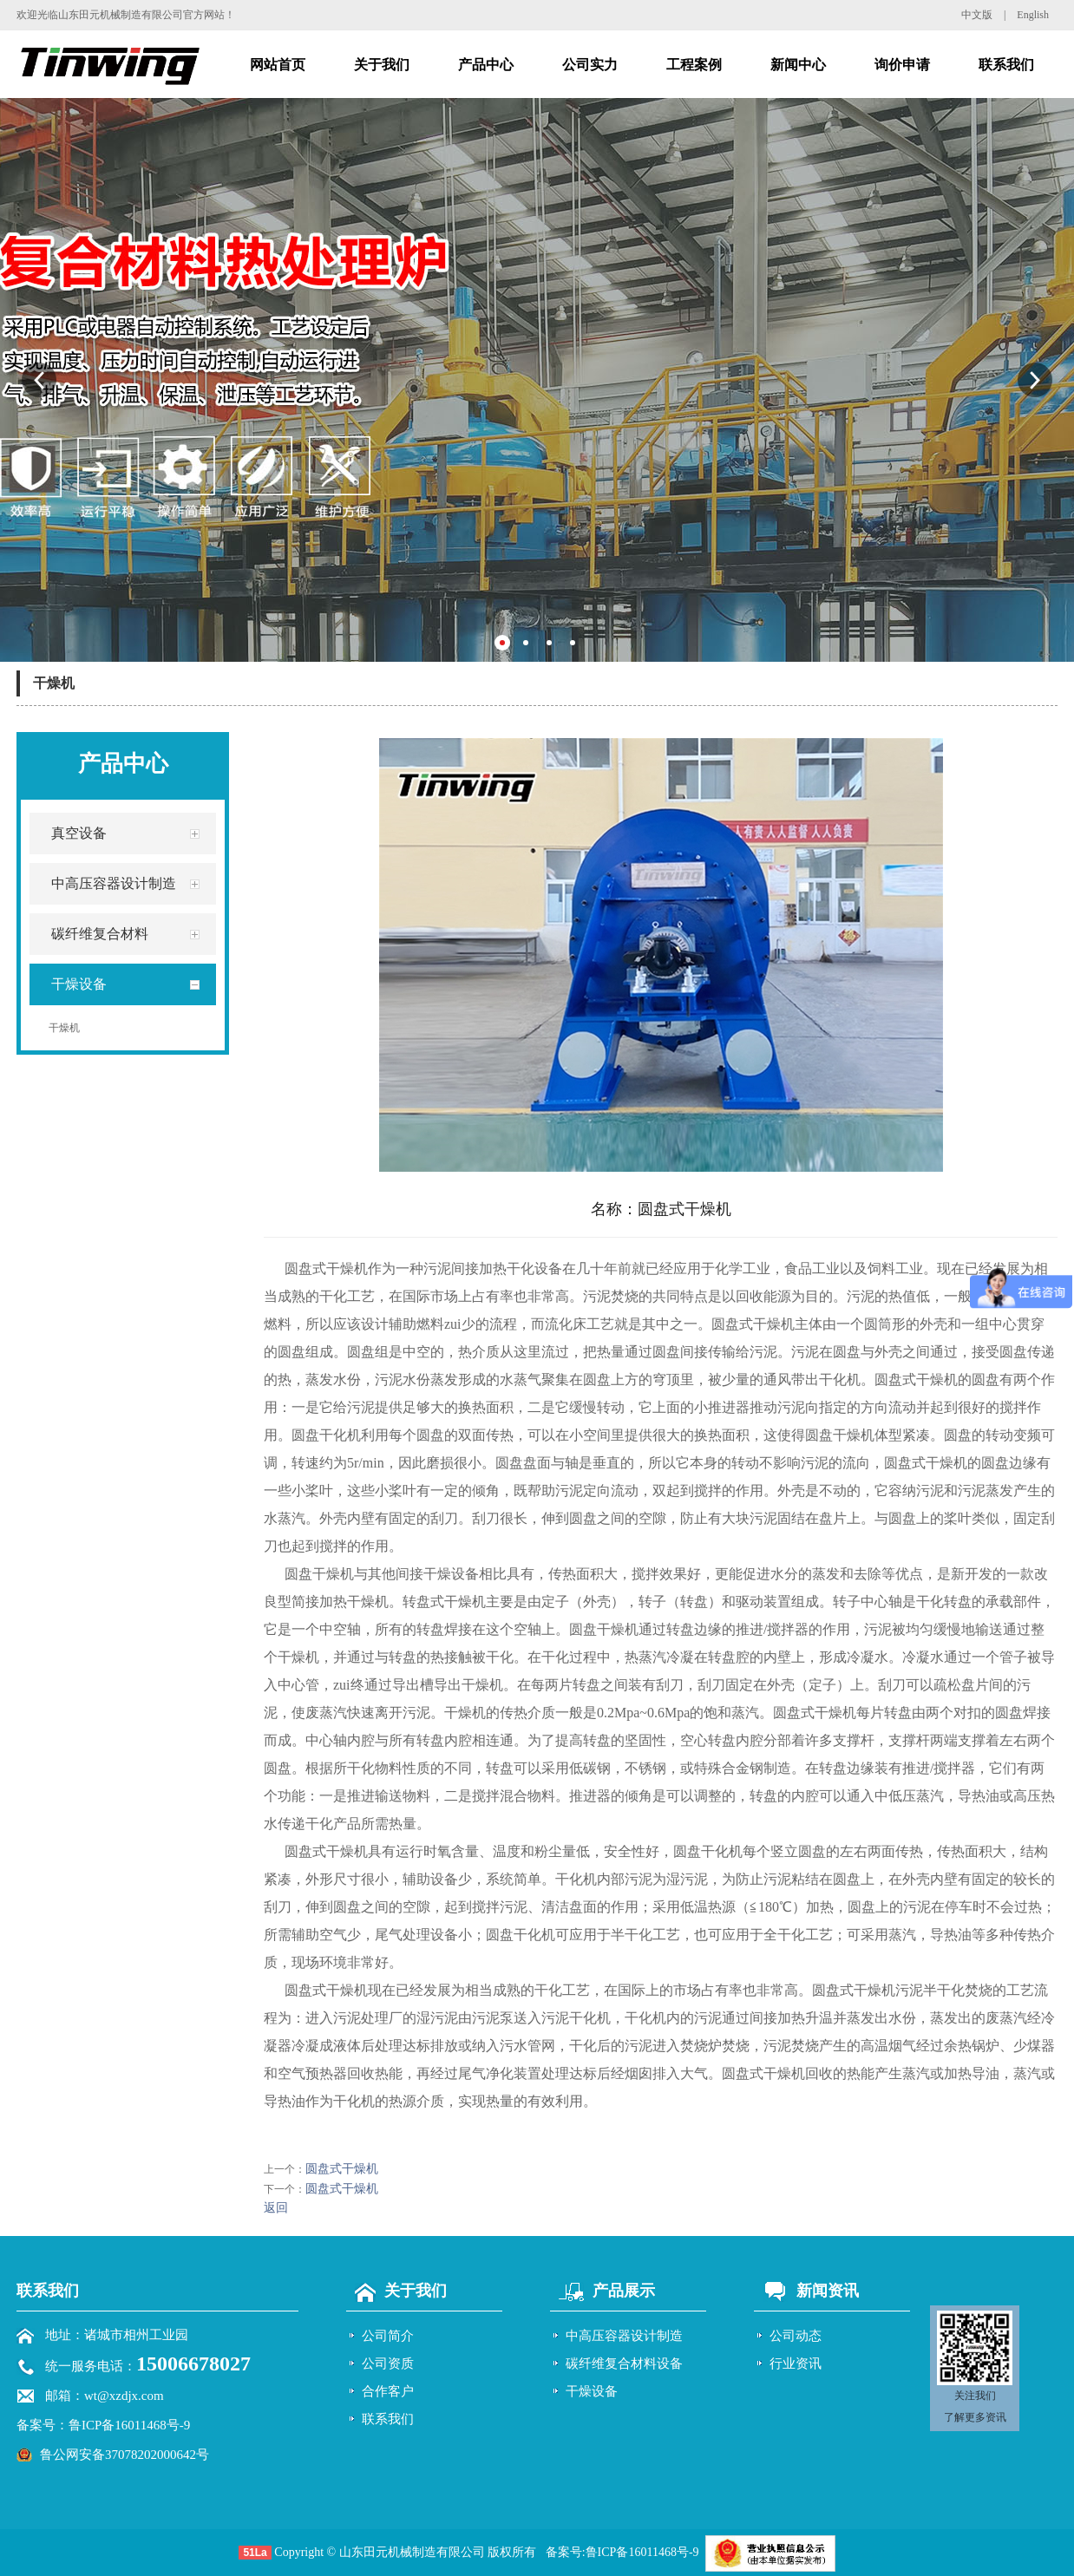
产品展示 (602, 2290)
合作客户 (388, 2391)
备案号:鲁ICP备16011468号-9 (622, 2552)
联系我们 (1006, 64)
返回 (276, 2207)
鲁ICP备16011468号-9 (129, 2425)
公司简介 (388, 2336)
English (1033, 15)
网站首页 (277, 64)
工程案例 (694, 64)
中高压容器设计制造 (624, 2336)
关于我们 (381, 64)
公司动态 (795, 2336)
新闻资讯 (806, 2290)
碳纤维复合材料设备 (624, 2363)
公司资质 (388, 2363)
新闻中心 (798, 64)
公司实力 (590, 64)
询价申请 (902, 64)
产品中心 (486, 64)
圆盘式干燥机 (341, 2168)
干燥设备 (592, 2391)
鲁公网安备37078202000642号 (124, 2455)
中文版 (976, 15)
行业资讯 (795, 2363)
